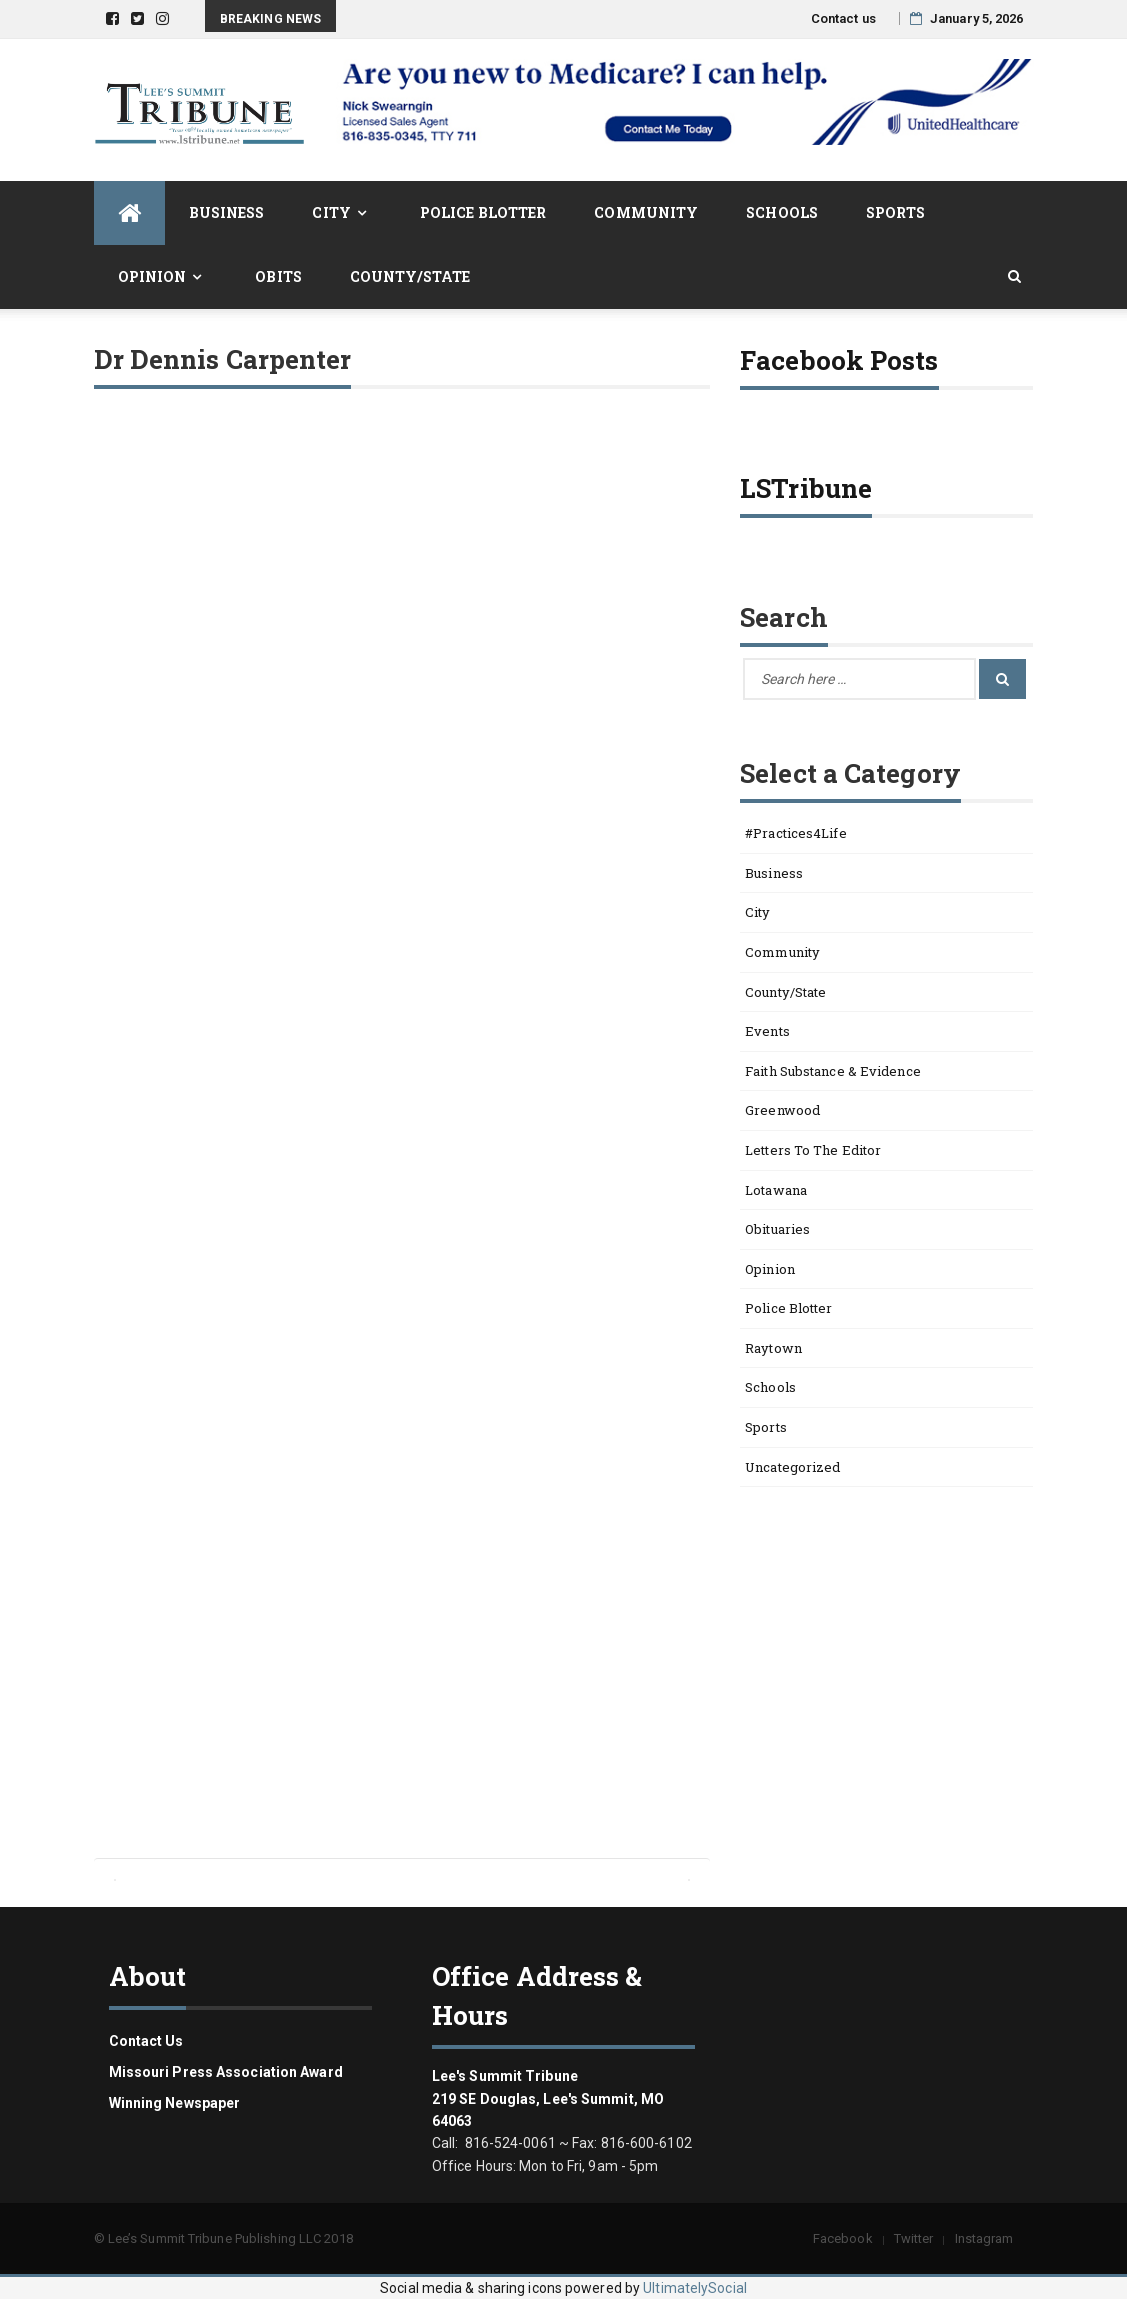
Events (767, 1031)
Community (646, 212)
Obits (278, 276)
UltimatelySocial (695, 2288)
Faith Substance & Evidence (833, 1071)
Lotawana (776, 1190)
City (331, 212)
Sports (896, 212)
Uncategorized (792, 1467)
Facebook (843, 2238)
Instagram (984, 2238)
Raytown (773, 1348)
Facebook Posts (839, 360)
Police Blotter (483, 212)
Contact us (843, 18)
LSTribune (806, 488)
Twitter (914, 2238)
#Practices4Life (796, 833)
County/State (410, 276)
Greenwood (782, 1110)
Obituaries (777, 1229)
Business (227, 212)
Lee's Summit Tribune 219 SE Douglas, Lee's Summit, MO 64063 (548, 2098)
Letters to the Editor (813, 1150)
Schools (782, 212)
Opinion (152, 276)
